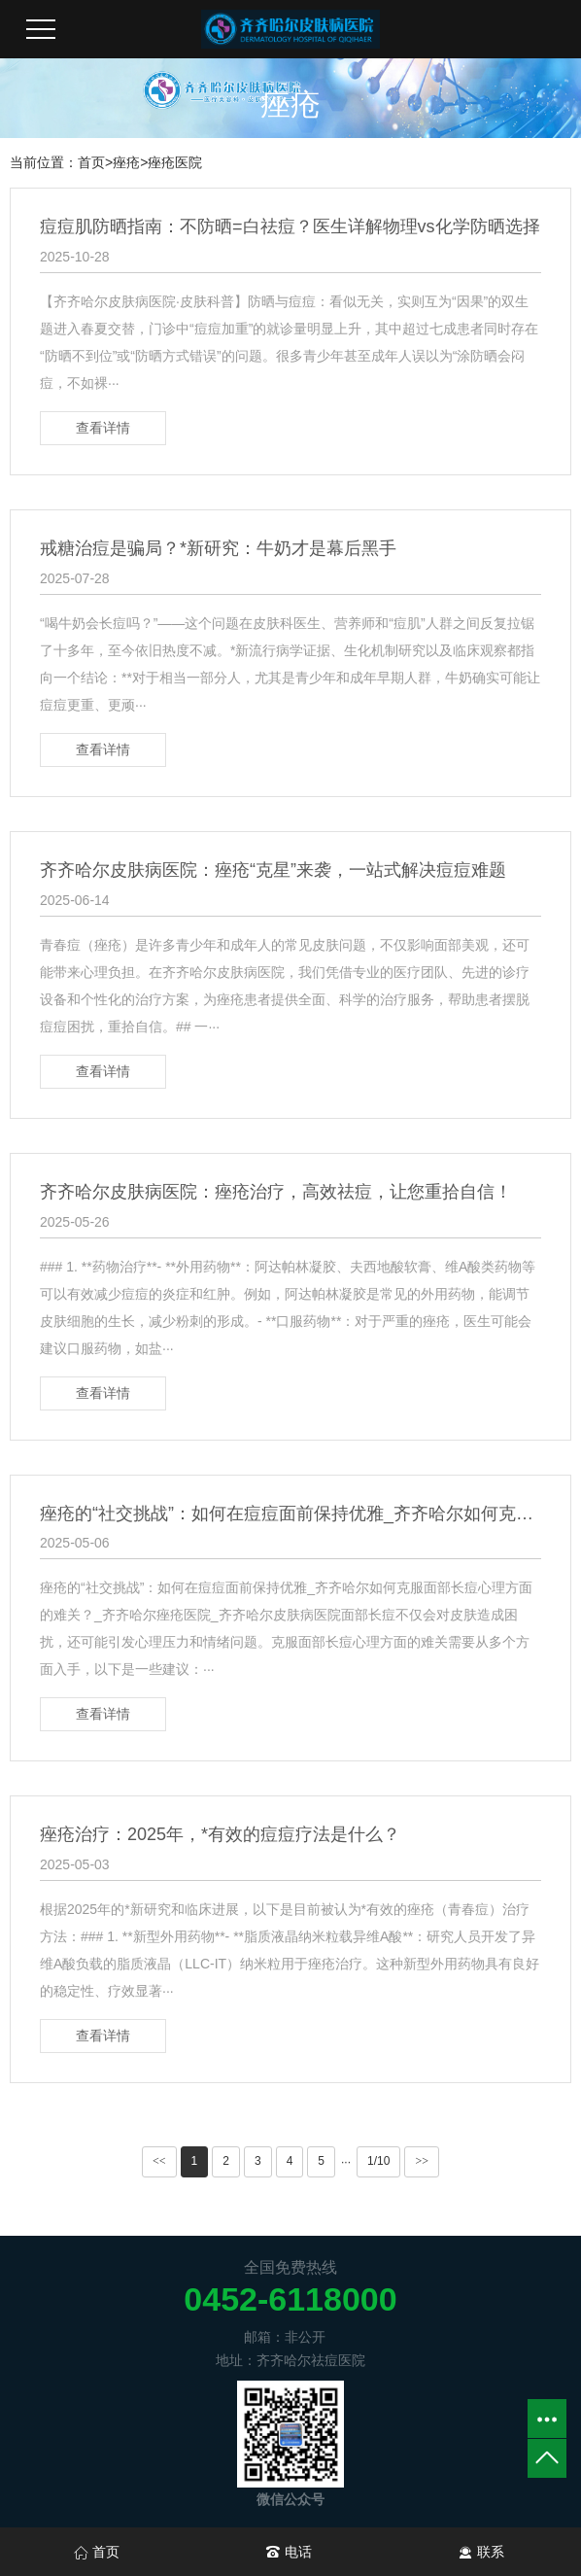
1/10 (378, 2161)
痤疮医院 (175, 162)
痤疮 (126, 162)
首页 (91, 162)
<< (159, 2161)
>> (421, 2161)
